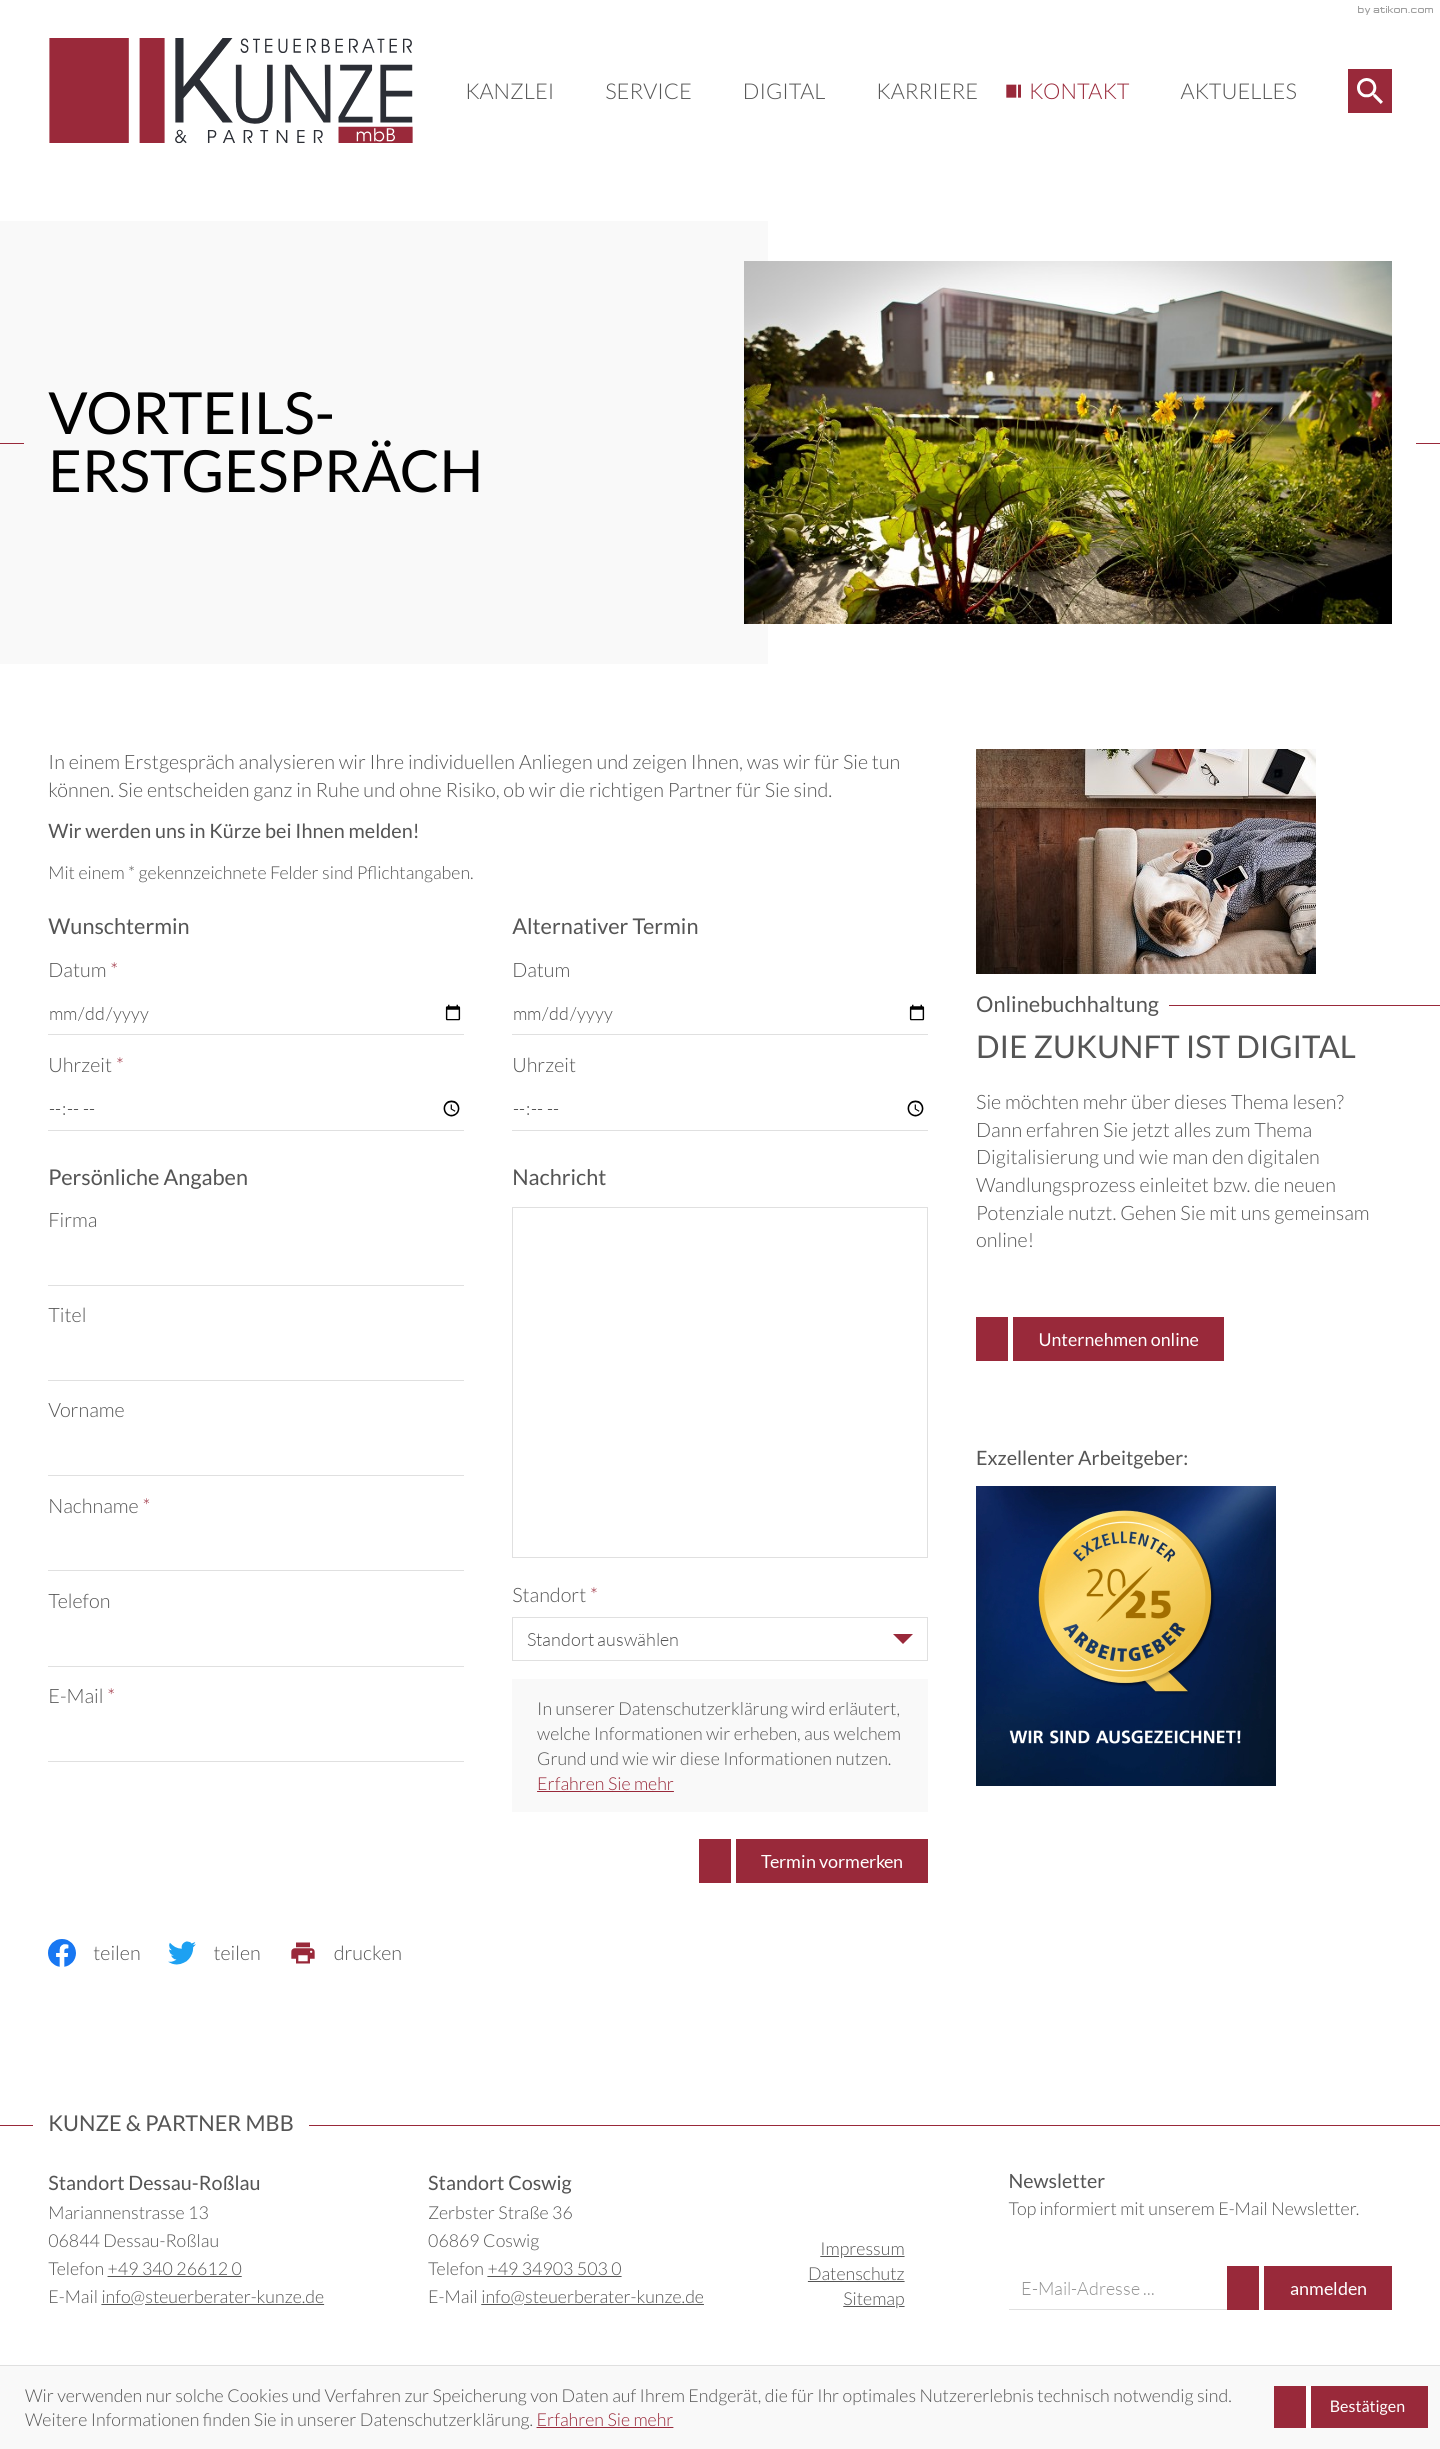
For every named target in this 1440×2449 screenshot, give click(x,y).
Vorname (86, 1410)
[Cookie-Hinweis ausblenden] (1351, 2407)
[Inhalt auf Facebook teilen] (108, 1953)
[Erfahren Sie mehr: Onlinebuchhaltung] (1100, 1339)
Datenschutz (856, 2273)
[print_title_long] (359, 1953)
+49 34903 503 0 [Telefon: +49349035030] (554, 2268)
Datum (83, 970)
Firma (72, 1220)
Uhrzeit (86, 1065)
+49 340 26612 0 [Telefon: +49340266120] (175, 2268)
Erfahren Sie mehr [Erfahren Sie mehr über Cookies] (605, 2419)
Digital (784, 91)
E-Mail (81, 1696)
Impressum (862, 2248)
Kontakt (1079, 91)
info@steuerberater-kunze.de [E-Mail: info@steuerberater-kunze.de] (212, 2296)
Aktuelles (1238, 91)
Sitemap (873, 2298)
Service (648, 91)
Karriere (927, 91)
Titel (67, 1315)
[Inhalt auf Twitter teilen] (228, 1953)
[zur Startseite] (231, 90)
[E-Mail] (1118, 2288)
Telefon (79, 1601)
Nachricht (559, 1177)
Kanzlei (509, 91)
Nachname (99, 1506)
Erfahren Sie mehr (605, 1783)
